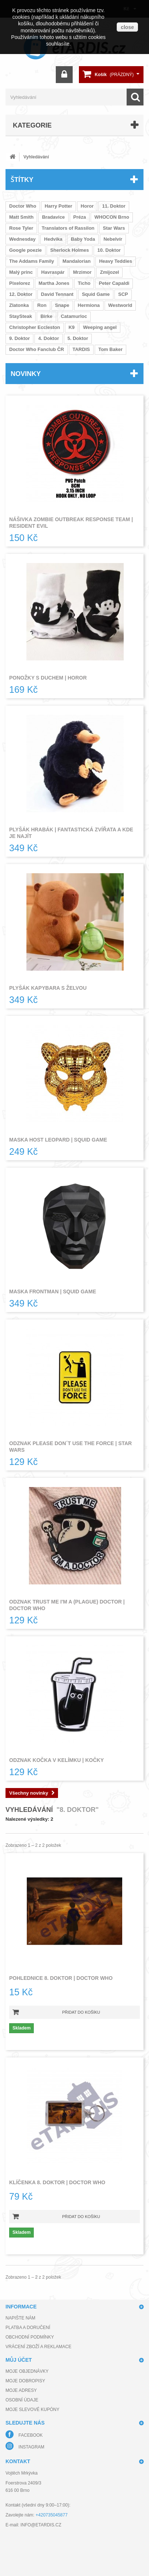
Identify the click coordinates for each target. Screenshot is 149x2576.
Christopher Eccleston (34, 327)
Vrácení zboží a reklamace (38, 2346)
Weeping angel (100, 327)
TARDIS (81, 349)
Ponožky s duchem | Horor (48, 678)
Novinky (26, 373)
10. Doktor (109, 250)
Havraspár (53, 272)
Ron (41, 305)
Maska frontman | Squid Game (52, 1291)
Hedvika (53, 239)
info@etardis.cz (41, 2524)
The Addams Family (31, 261)
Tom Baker (110, 349)
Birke (46, 316)
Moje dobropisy (25, 2380)
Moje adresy (21, 2390)
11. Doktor (114, 206)
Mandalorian (76, 261)
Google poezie (25, 250)
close (127, 27)
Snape (62, 305)
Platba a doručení (28, 2327)
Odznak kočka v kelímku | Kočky (56, 1760)
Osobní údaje (22, 2400)
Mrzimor (82, 272)
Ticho (84, 283)
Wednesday (22, 239)
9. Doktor (19, 338)
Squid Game (96, 294)
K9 (72, 327)
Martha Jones (54, 283)
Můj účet (19, 2360)
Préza (79, 217)
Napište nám (20, 2318)
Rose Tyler (21, 228)
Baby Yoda (83, 239)
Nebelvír (112, 239)
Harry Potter (58, 206)
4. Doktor (48, 338)
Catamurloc (74, 316)
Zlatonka (19, 305)
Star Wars (114, 228)
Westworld (120, 305)
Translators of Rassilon (68, 228)
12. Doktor (21, 294)
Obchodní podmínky (30, 2337)
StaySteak (20, 316)
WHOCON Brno (111, 217)
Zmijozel (109, 272)
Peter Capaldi (114, 283)
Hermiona (89, 305)
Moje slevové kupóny (32, 2409)
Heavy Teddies (115, 261)
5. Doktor (78, 338)
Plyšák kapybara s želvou (48, 988)
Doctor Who (22, 206)
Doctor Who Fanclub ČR (36, 349)
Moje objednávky (27, 2371)
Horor (87, 206)
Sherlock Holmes (69, 250)
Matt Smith (21, 217)
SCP (123, 294)
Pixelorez (19, 283)
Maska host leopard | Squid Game (58, 1140)
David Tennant (57, 294)
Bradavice (53, 217)
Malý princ (21, 272)
